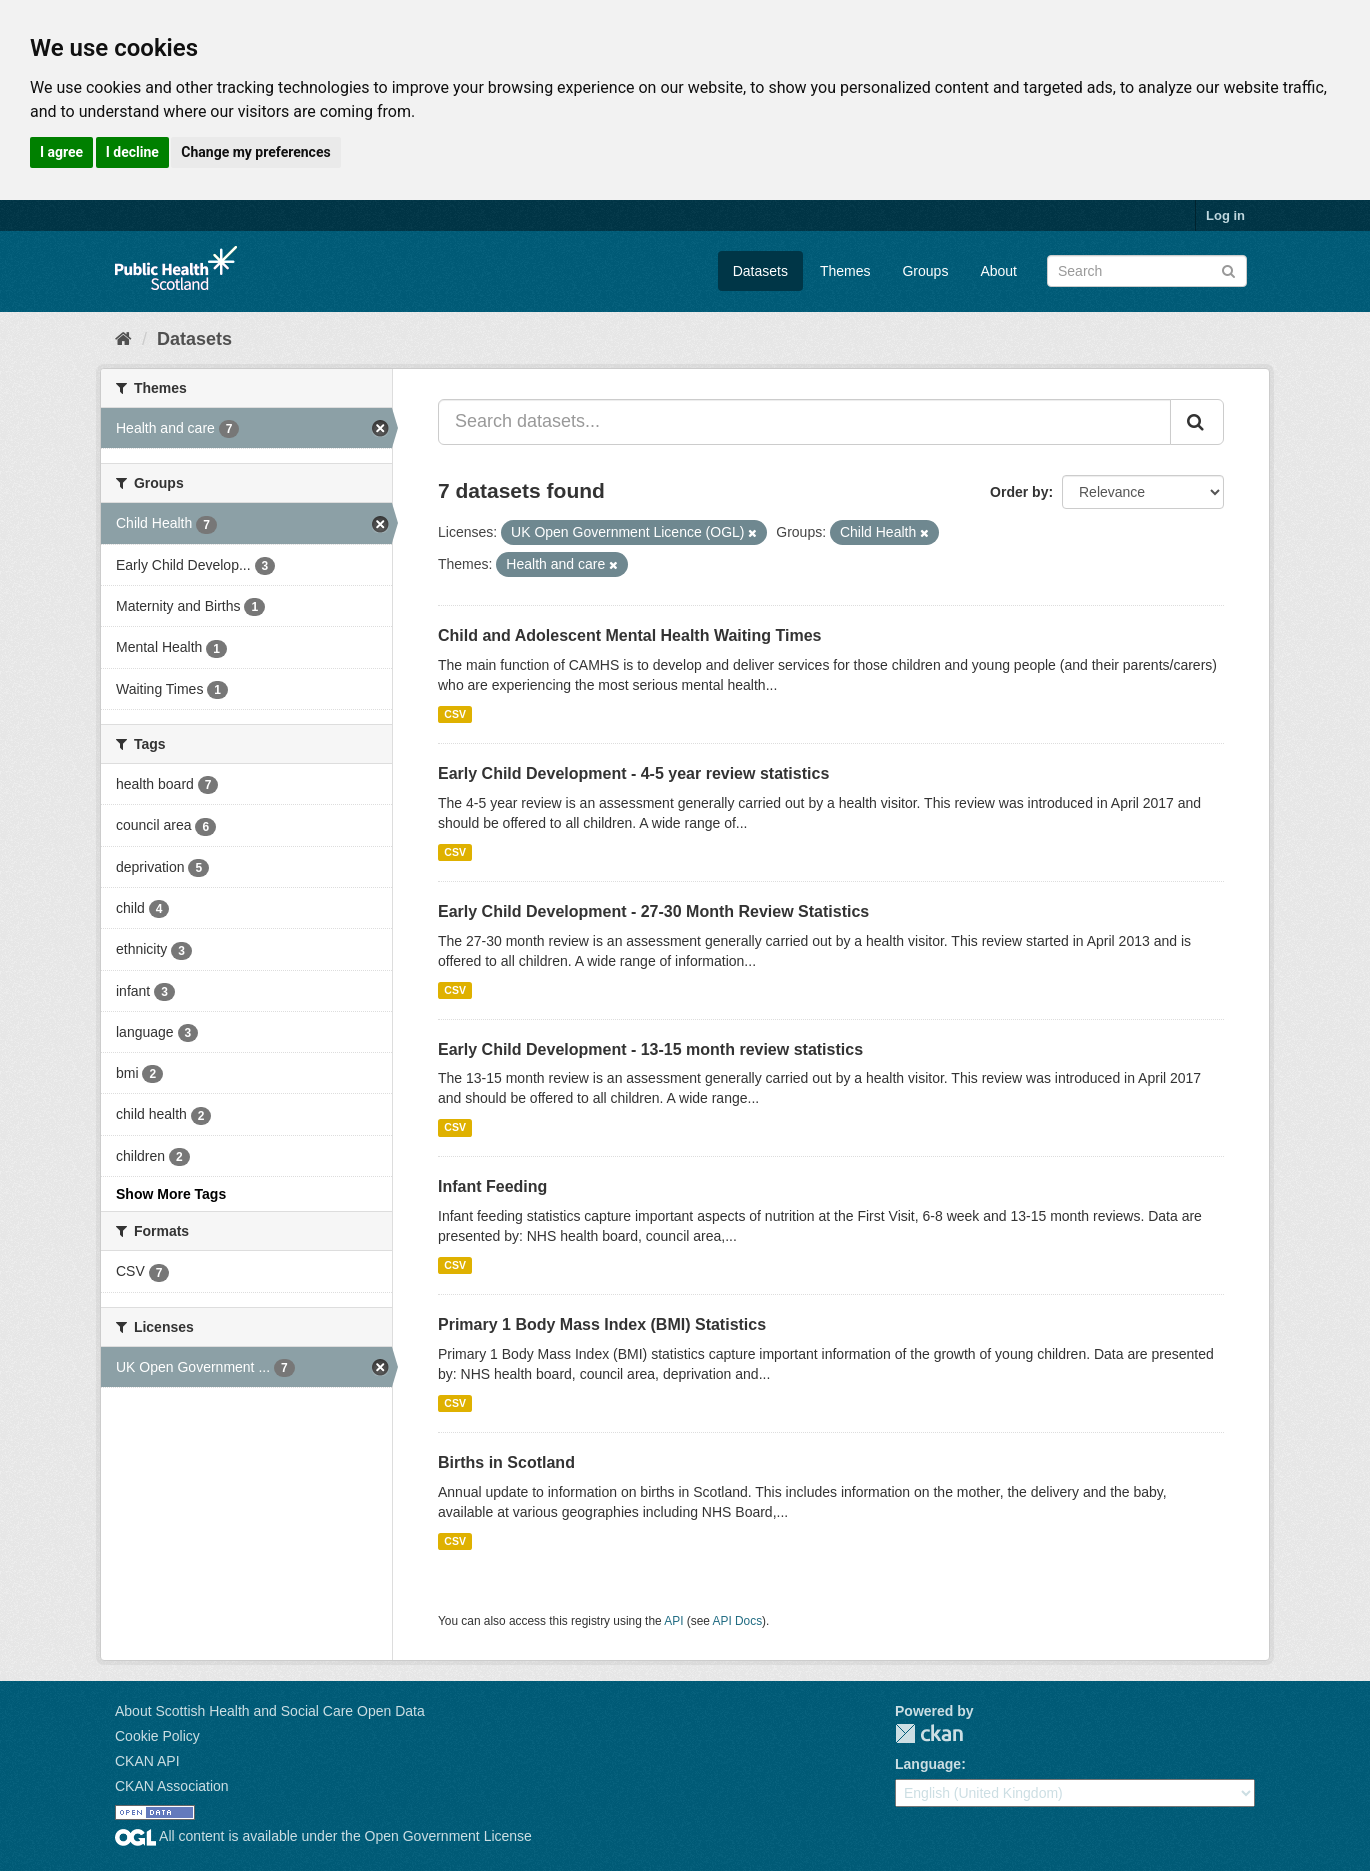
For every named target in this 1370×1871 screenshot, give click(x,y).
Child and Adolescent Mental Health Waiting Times (629, 635)
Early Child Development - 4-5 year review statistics (633, 773)
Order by (1019, 492)
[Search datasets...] (804, 422)
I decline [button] (132, 152)
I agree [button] (61, 152)
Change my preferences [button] (255, 152)
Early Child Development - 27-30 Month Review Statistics (653, 911)
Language (928, 1764)
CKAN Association (172, 1786)
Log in (1225, 215)
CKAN (929, 1733)
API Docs (738, 1621)
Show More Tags (171, 1194)
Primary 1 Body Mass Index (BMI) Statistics (602, 1324)
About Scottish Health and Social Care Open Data (270, 1711)
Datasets (760, 271)
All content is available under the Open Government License (323, 1836)
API (673, 1621)
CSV (455, 714)
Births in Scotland (506, 1462)
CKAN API (147, 1761)
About (998, 271)
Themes (845, 271)
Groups (925, 271)
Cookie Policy (157, 1736)
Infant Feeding (492, 1186)
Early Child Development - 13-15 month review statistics (650, 1049)
